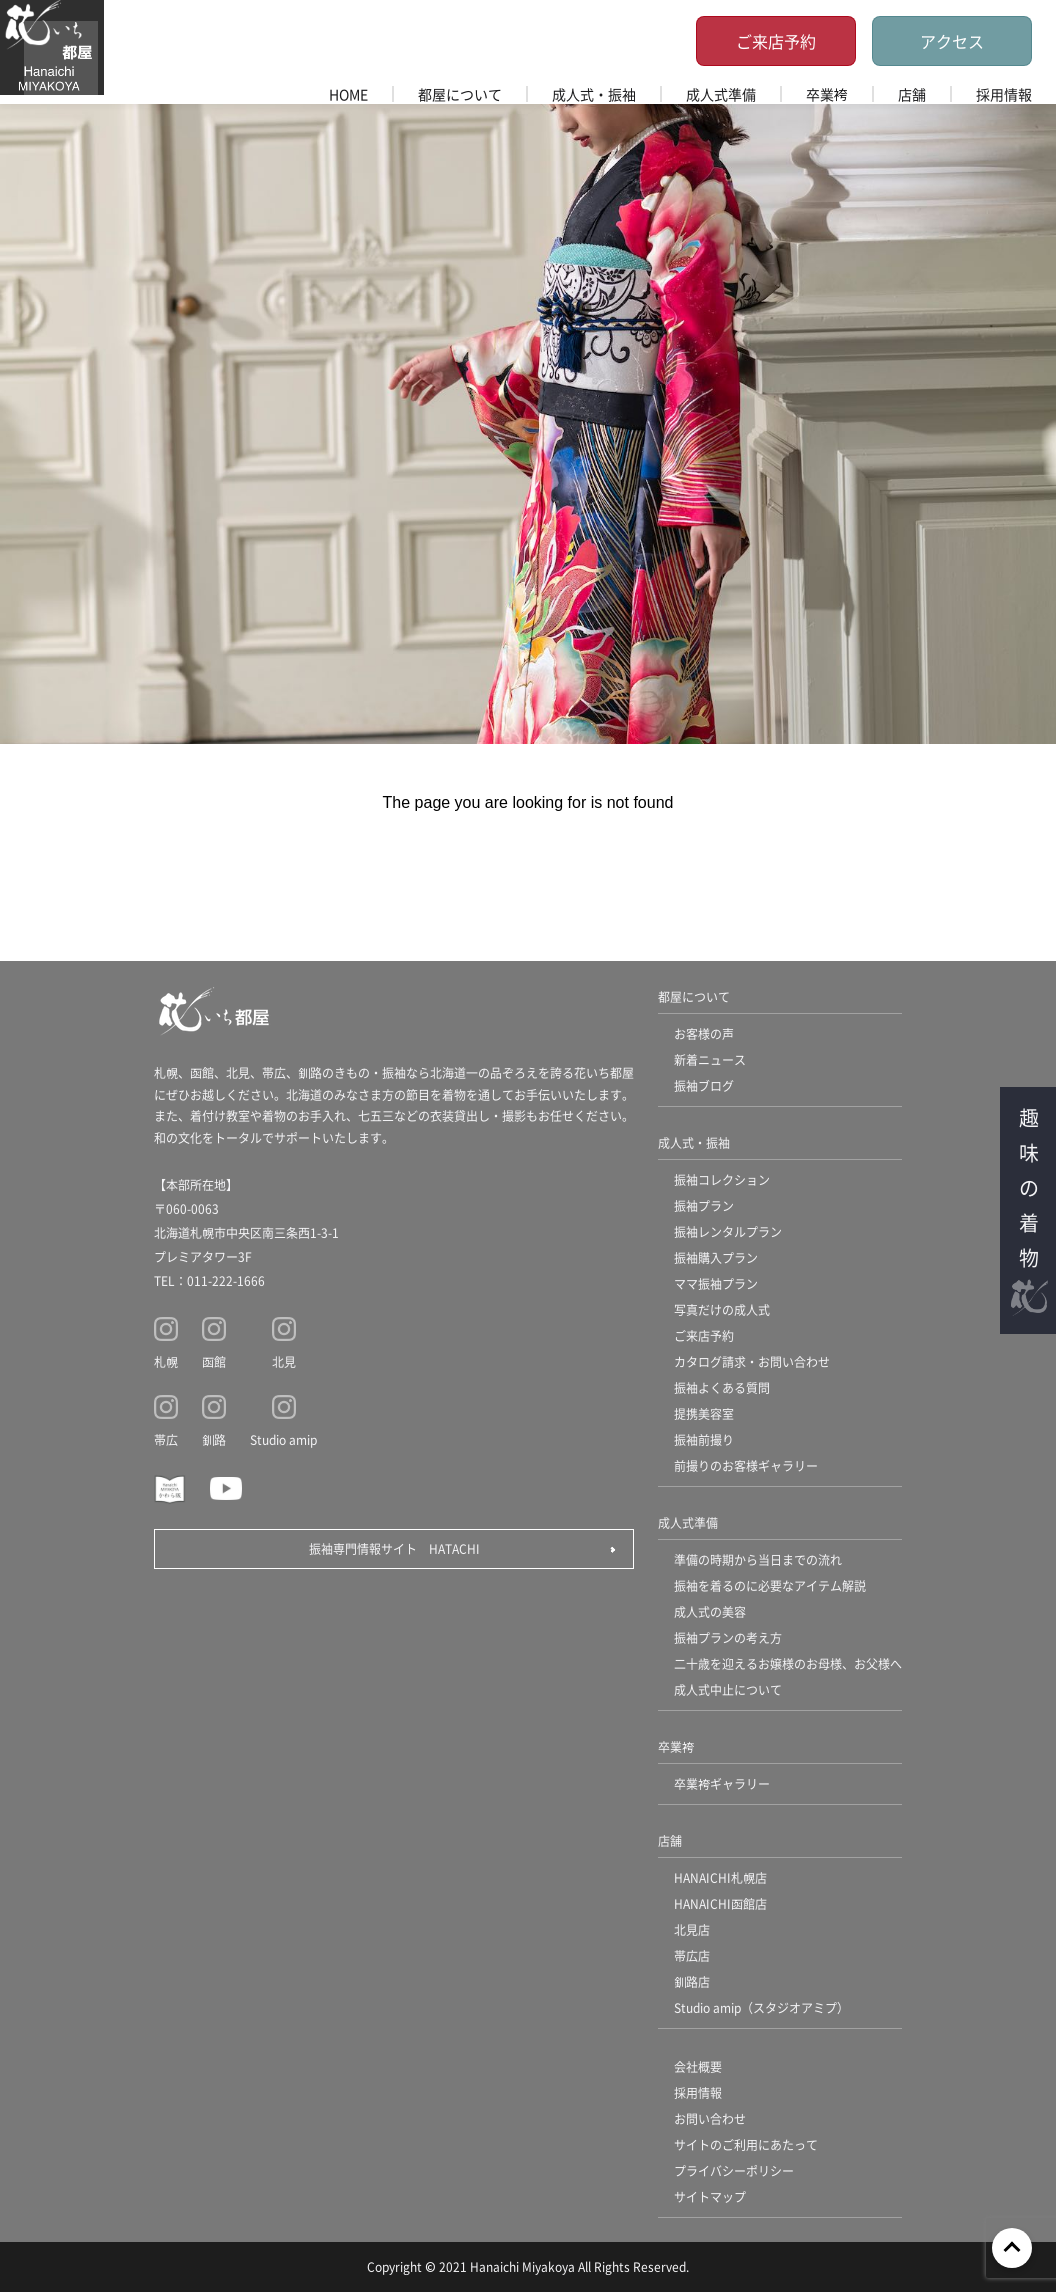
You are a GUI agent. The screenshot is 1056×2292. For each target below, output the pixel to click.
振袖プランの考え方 (728, 1637)
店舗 (912, 94)
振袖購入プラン (716, 1257)
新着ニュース (710, 1059)
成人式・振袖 (594, 94)
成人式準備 (721, 94)
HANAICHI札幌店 (720, 1877)
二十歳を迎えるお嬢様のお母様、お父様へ (788, 1663)
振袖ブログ (704, 1085)
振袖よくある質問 (722, 1387)
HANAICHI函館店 (720, 1903)
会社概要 (698, 2066)
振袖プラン (704, 1205)
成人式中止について (728, 1689)
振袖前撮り (704, 1439)
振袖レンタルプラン (728, 1231)
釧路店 (692, 1981)
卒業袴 (827, 94)
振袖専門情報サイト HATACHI (394, 1548)
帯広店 (692, 1955)
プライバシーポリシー (734, 2170)
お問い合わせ (710, 2118)
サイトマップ (710, 2196)
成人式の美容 (710, 1611)
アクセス (952, 41)
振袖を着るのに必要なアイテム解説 (770, 1585)
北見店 (692, 1929)
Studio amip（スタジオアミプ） (761, 2007)
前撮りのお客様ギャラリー (746, 1465)
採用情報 (1004, 94)
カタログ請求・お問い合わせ (752, 1361)
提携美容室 (704, 1413)
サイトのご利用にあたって (746, 2144)
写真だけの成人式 (722, 1309)
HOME (348, 94)
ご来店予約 (776, 41)
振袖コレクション (722, 1179)
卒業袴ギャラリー (722, 1783)
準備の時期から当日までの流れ (758, 1559)
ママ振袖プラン (716, 1283)
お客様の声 (704, 1033)
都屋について (460, 94)
